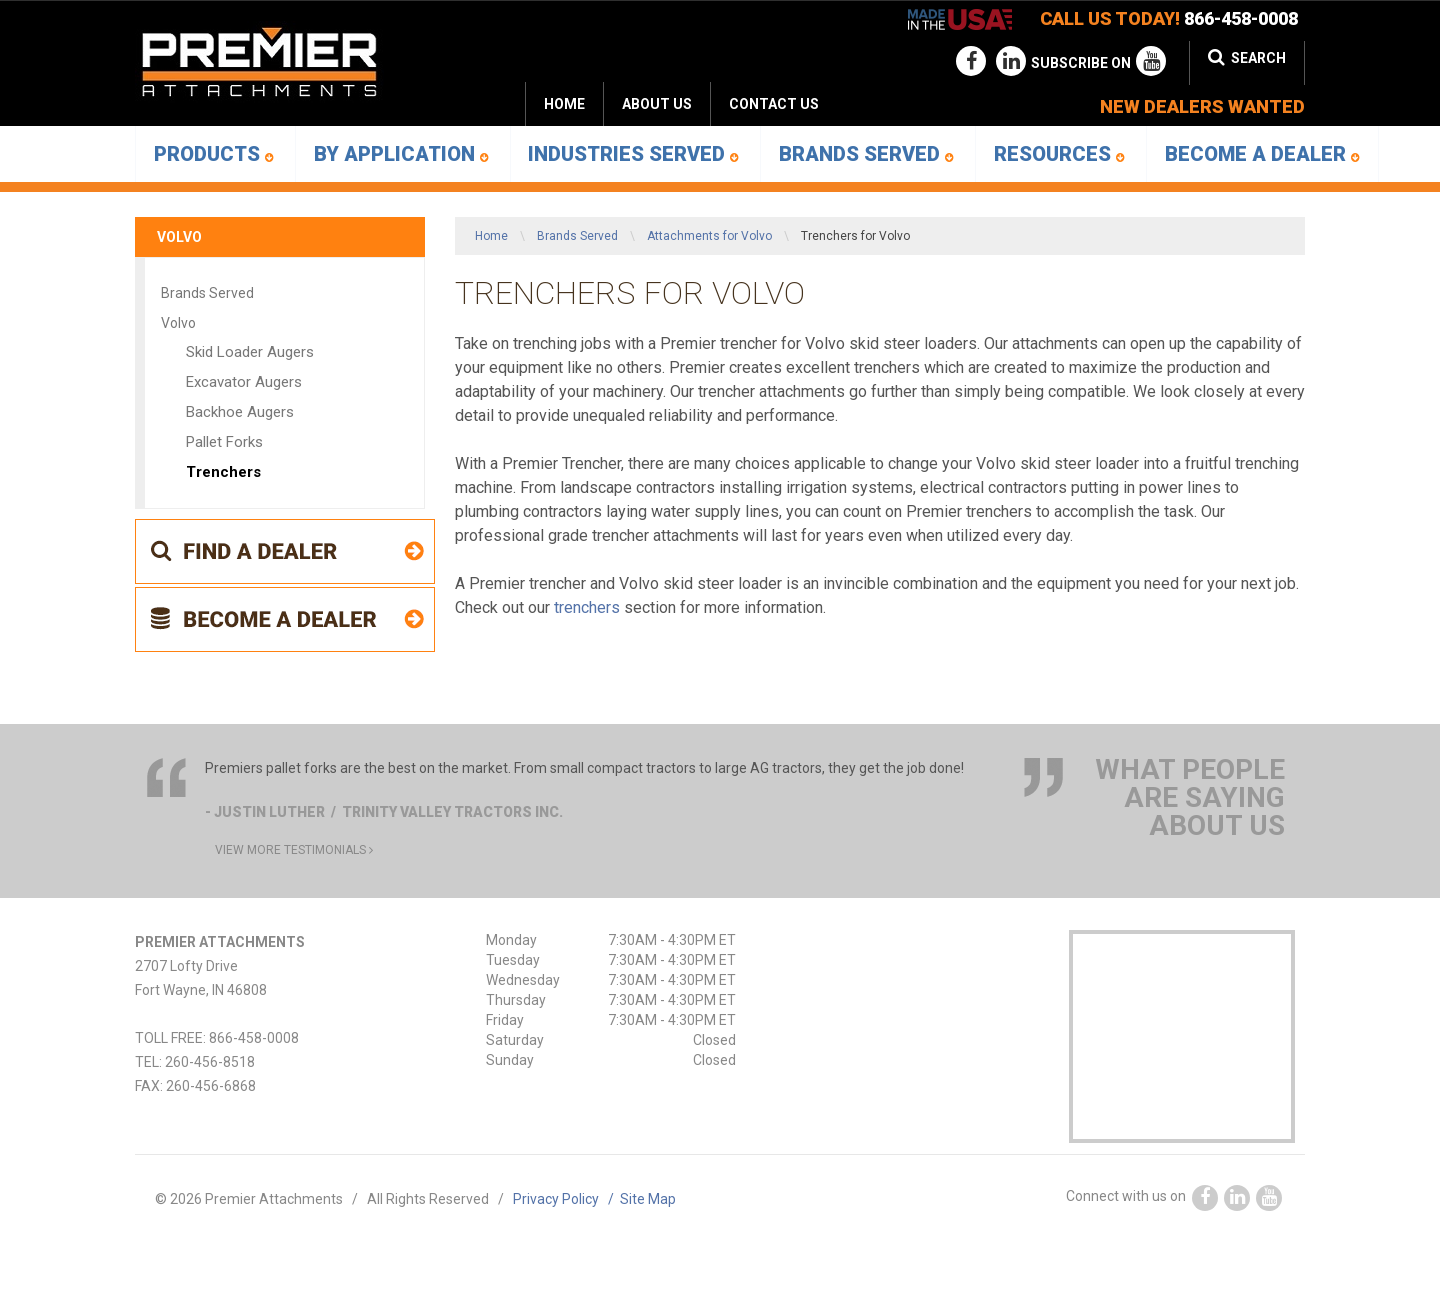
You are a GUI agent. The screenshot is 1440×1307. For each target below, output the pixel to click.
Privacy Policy (566, 1199)
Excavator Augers (244, 382)
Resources (1059, 154)
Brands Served (866, 154)
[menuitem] (656, 104)
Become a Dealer (1262, 154)
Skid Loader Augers (250, 352)
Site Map (648, 1199)
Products (214, 154)
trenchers (587, 607)
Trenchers (223, 472)
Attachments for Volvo (709, 236)
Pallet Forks (224, 442)
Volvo (179, 237)
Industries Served (633, 154)
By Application (401, 154)
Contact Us (774, 104)
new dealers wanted (1202, 106)
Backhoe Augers (240, 412)
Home (564, 104)
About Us (657, 104)
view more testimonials (294, 850)
